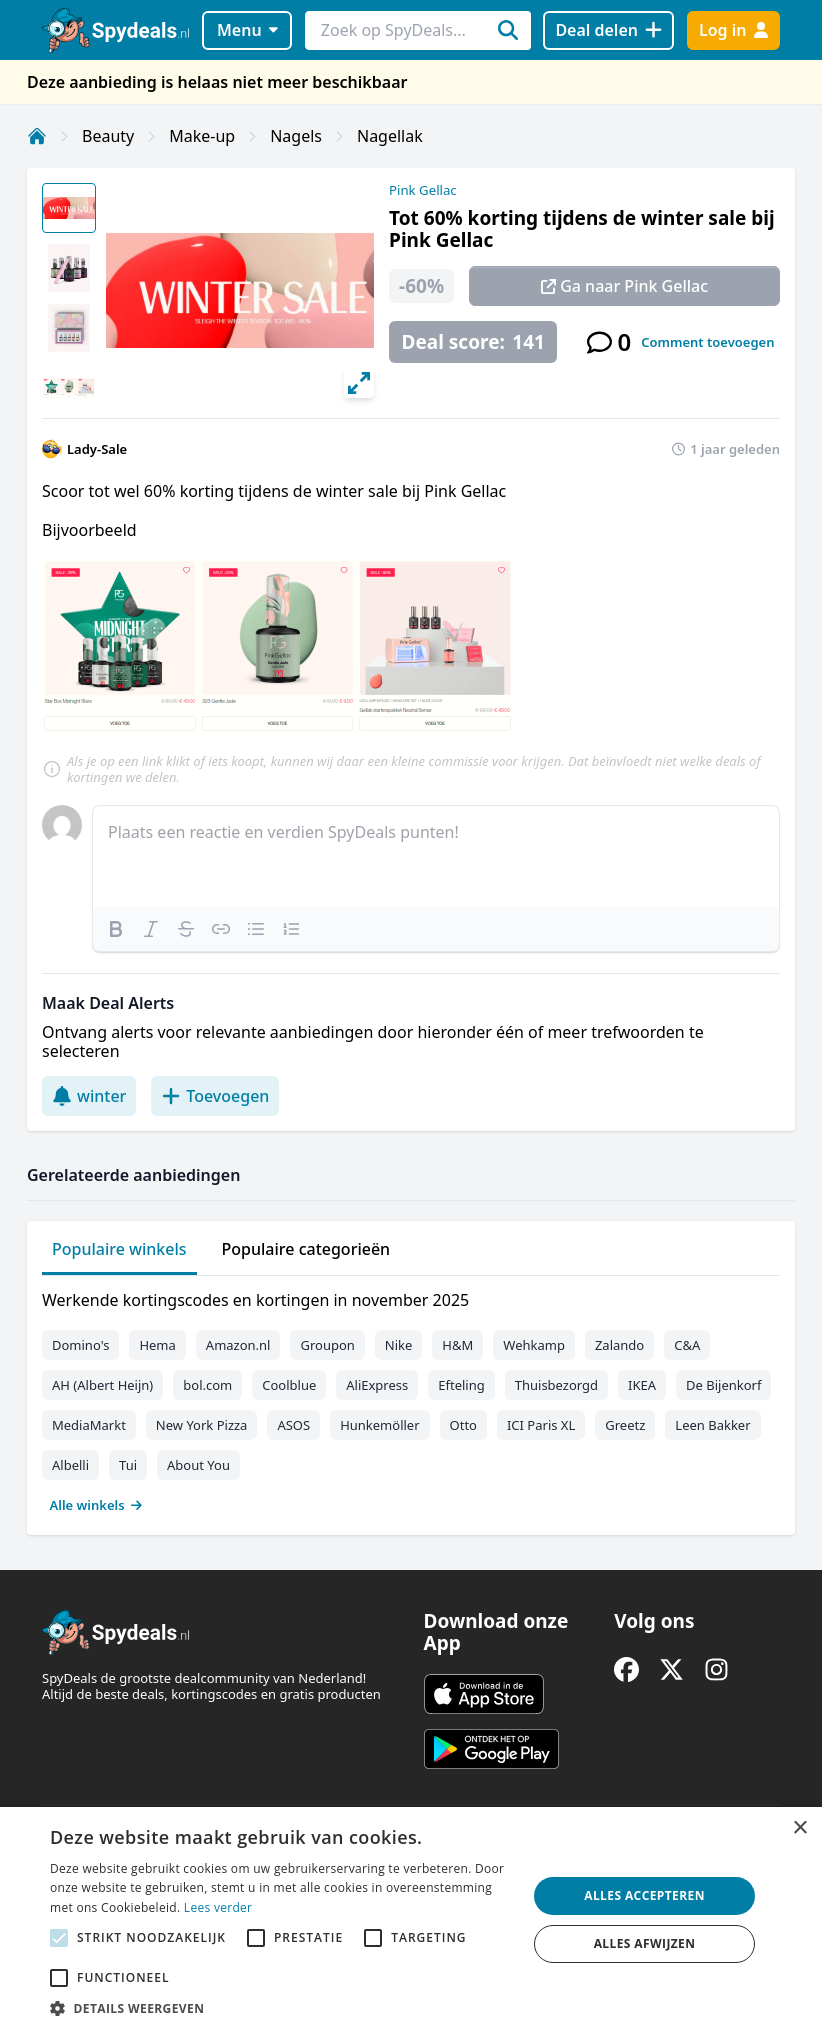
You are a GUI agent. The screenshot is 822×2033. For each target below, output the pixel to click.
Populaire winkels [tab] (119, 1249)
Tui (128, 1465)
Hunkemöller (379, 1425)
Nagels (296, 136)
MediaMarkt (89, 1425)
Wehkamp (534, 1345)
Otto (463, 1425)
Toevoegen (215, 1096)
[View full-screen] (359, 383)
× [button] (799, 1828)
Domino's (80, 1345)
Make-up (202, 136)
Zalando (619, 1345)
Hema (157, 1345)
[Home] (37, 136)
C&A (687, 1345)
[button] (281, 2008)
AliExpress (377, 1385)
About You (198, 1465)
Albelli (70, 1465)
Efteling (461, 1385)
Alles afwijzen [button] (645, 1943)
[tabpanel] (411, 1398)
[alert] (411, 1920)
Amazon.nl (238, 1345)
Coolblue (289, 1385)
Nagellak (390, 136)
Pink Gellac (423, 190)
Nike (399, 1345)
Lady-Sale (97, 449)
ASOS (293, 1425)
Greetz (625, 1425)
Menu (247, 30)
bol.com (207, 1385)
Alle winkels (96, 1505)
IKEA (642, 1385)
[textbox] (436, 856)
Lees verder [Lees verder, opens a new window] (218, 1907)
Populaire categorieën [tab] (306, 1249)
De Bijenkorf (723, 1385)
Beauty (108, 136)
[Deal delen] (608, 30)
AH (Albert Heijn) (102, 1385)
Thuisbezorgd (556, 1385)
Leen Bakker (712, 1425)
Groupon (327, 1345)
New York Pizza (202, 1425)
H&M (457, 1345)
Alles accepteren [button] (644, 1895)
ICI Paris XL (541, 1425)
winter (89, 1096)
